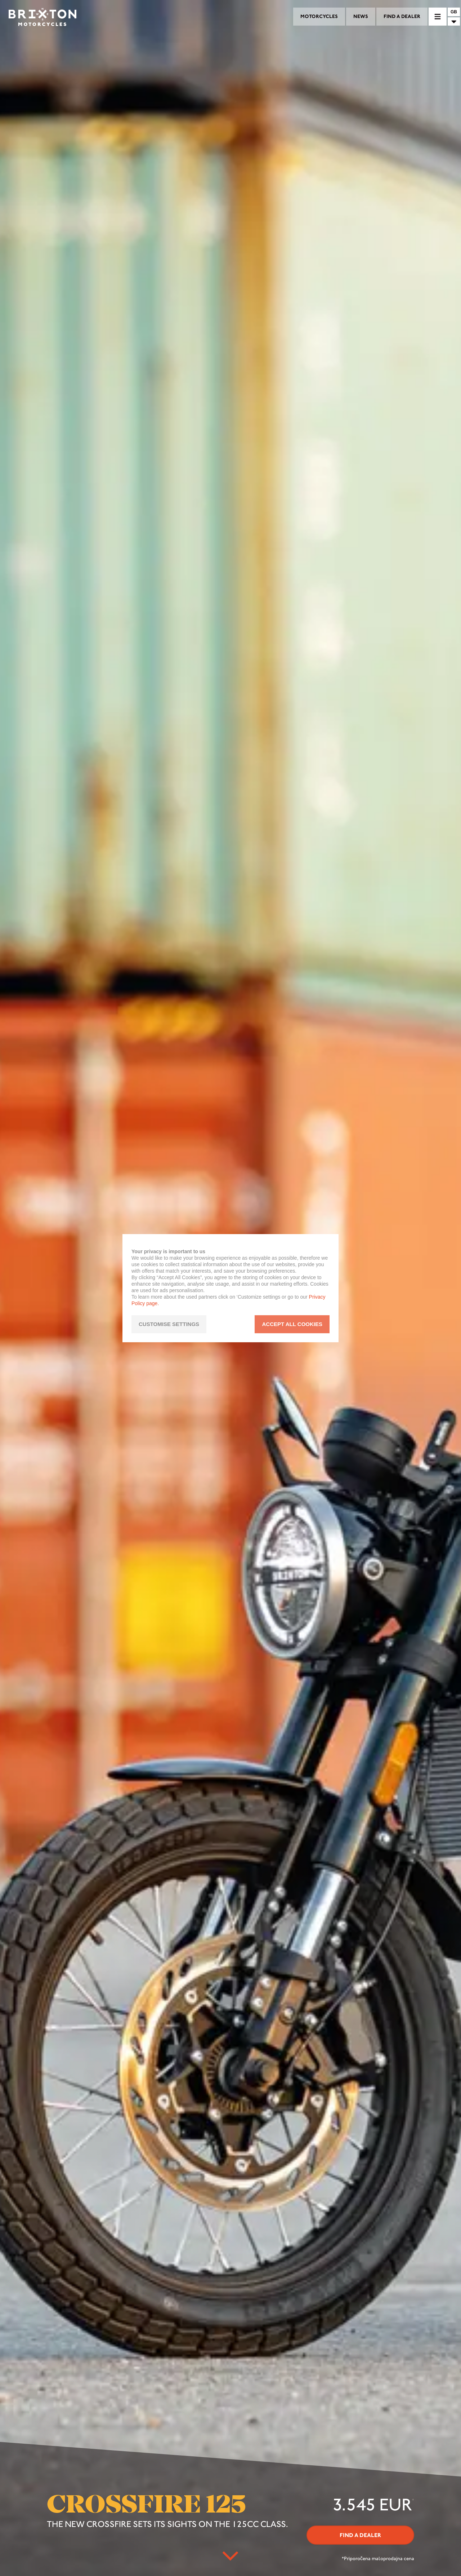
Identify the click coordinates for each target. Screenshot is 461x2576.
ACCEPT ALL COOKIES (292, 1324)
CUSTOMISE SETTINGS (169, 1324)
